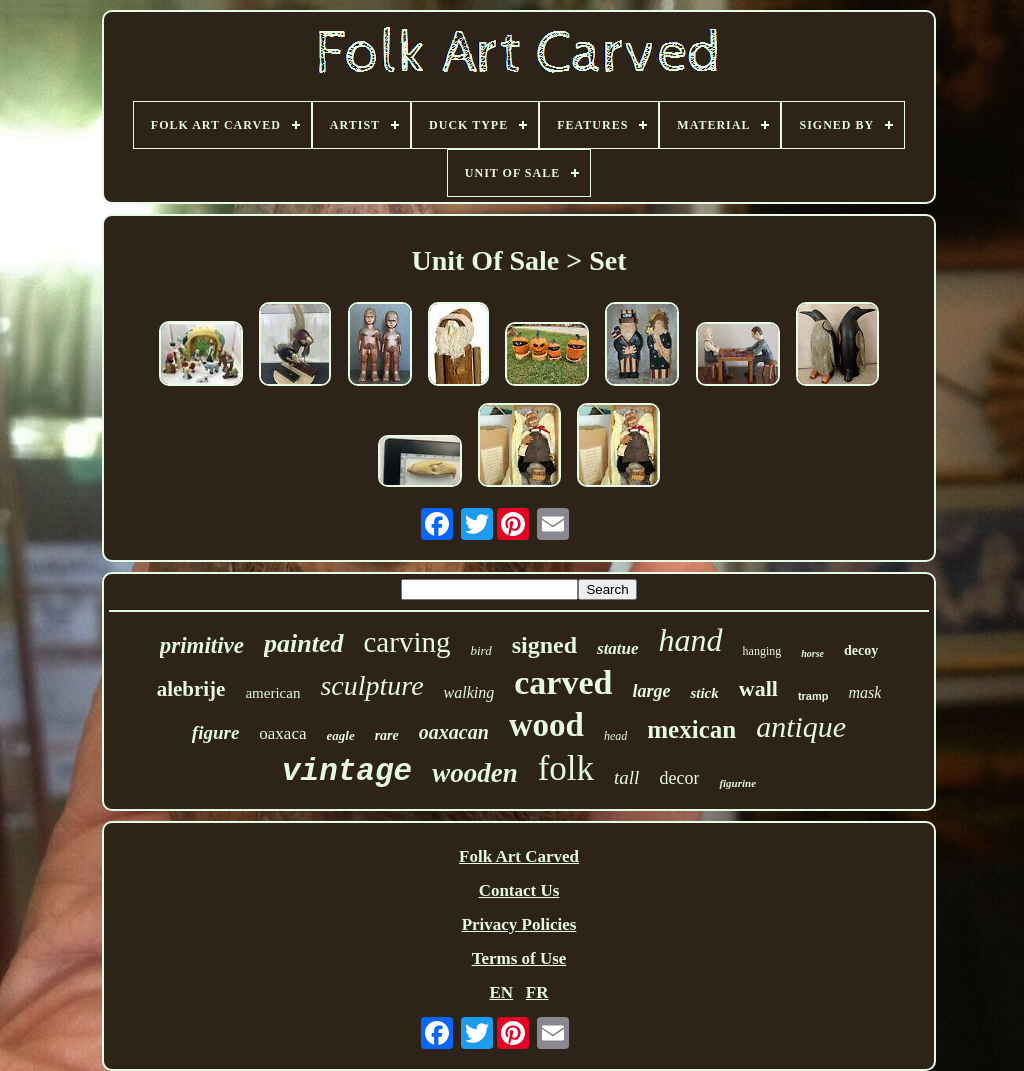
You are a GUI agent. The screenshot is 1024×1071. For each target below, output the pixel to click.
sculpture (371, 685)
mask (864, 692)
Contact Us (519, 890)
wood (546, 725)
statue (618, 648)
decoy (861, 650)
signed (544, 645)
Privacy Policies (519, 924)
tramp (813, 696)
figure (216, 732)
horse (812, 653)
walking (469, 692)
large (651, 691)
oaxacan (454, 732)
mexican (691, 729)
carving (407, 642)
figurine (737, 783)
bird (480, 650)
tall (626, 777)
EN (501, 992)
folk (566, 768)
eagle (341, 735)
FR (537, 992)
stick (704, 693)
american (272, 693)
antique (801, 726)
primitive (202, 645)
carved (563, 682)
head (615, 736)
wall (758, 688)
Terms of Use (519, 958)
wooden (475, 773)
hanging (762, 651)
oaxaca (282, 733)
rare (387, 735)
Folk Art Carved (519, 856)
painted (303, 643)
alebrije (191, 689)
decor (679, 778)
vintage (347, 771)
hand (691, 640)
